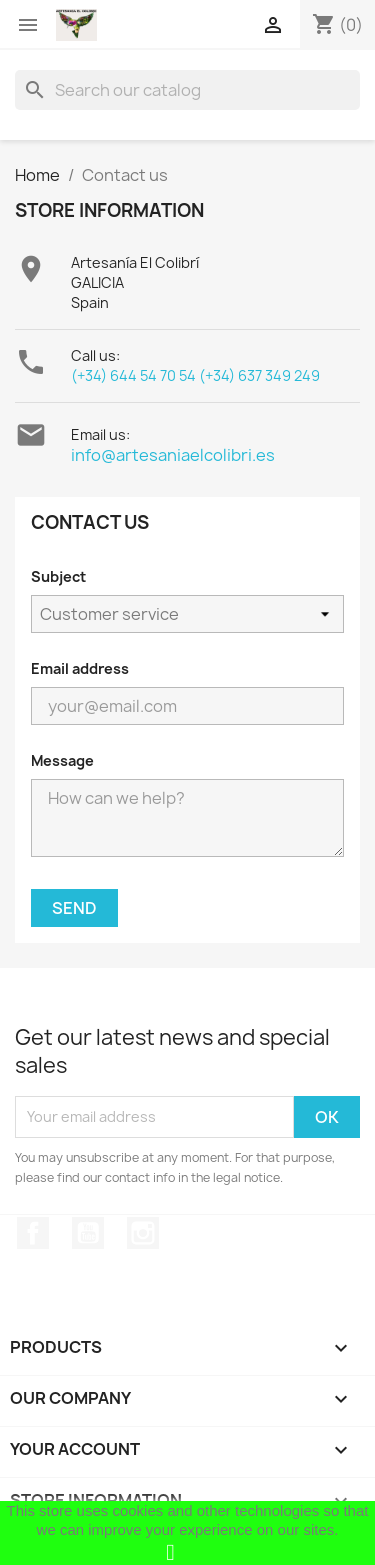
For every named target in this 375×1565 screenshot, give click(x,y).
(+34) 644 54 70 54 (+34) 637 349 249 (195, 375)
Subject (58, 576)
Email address (80, 668)
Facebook (33, 1233)
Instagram (143, 1233)
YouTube (88, 1233)
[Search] (187, 90)
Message (62, 760)
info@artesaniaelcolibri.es (173, 455)
